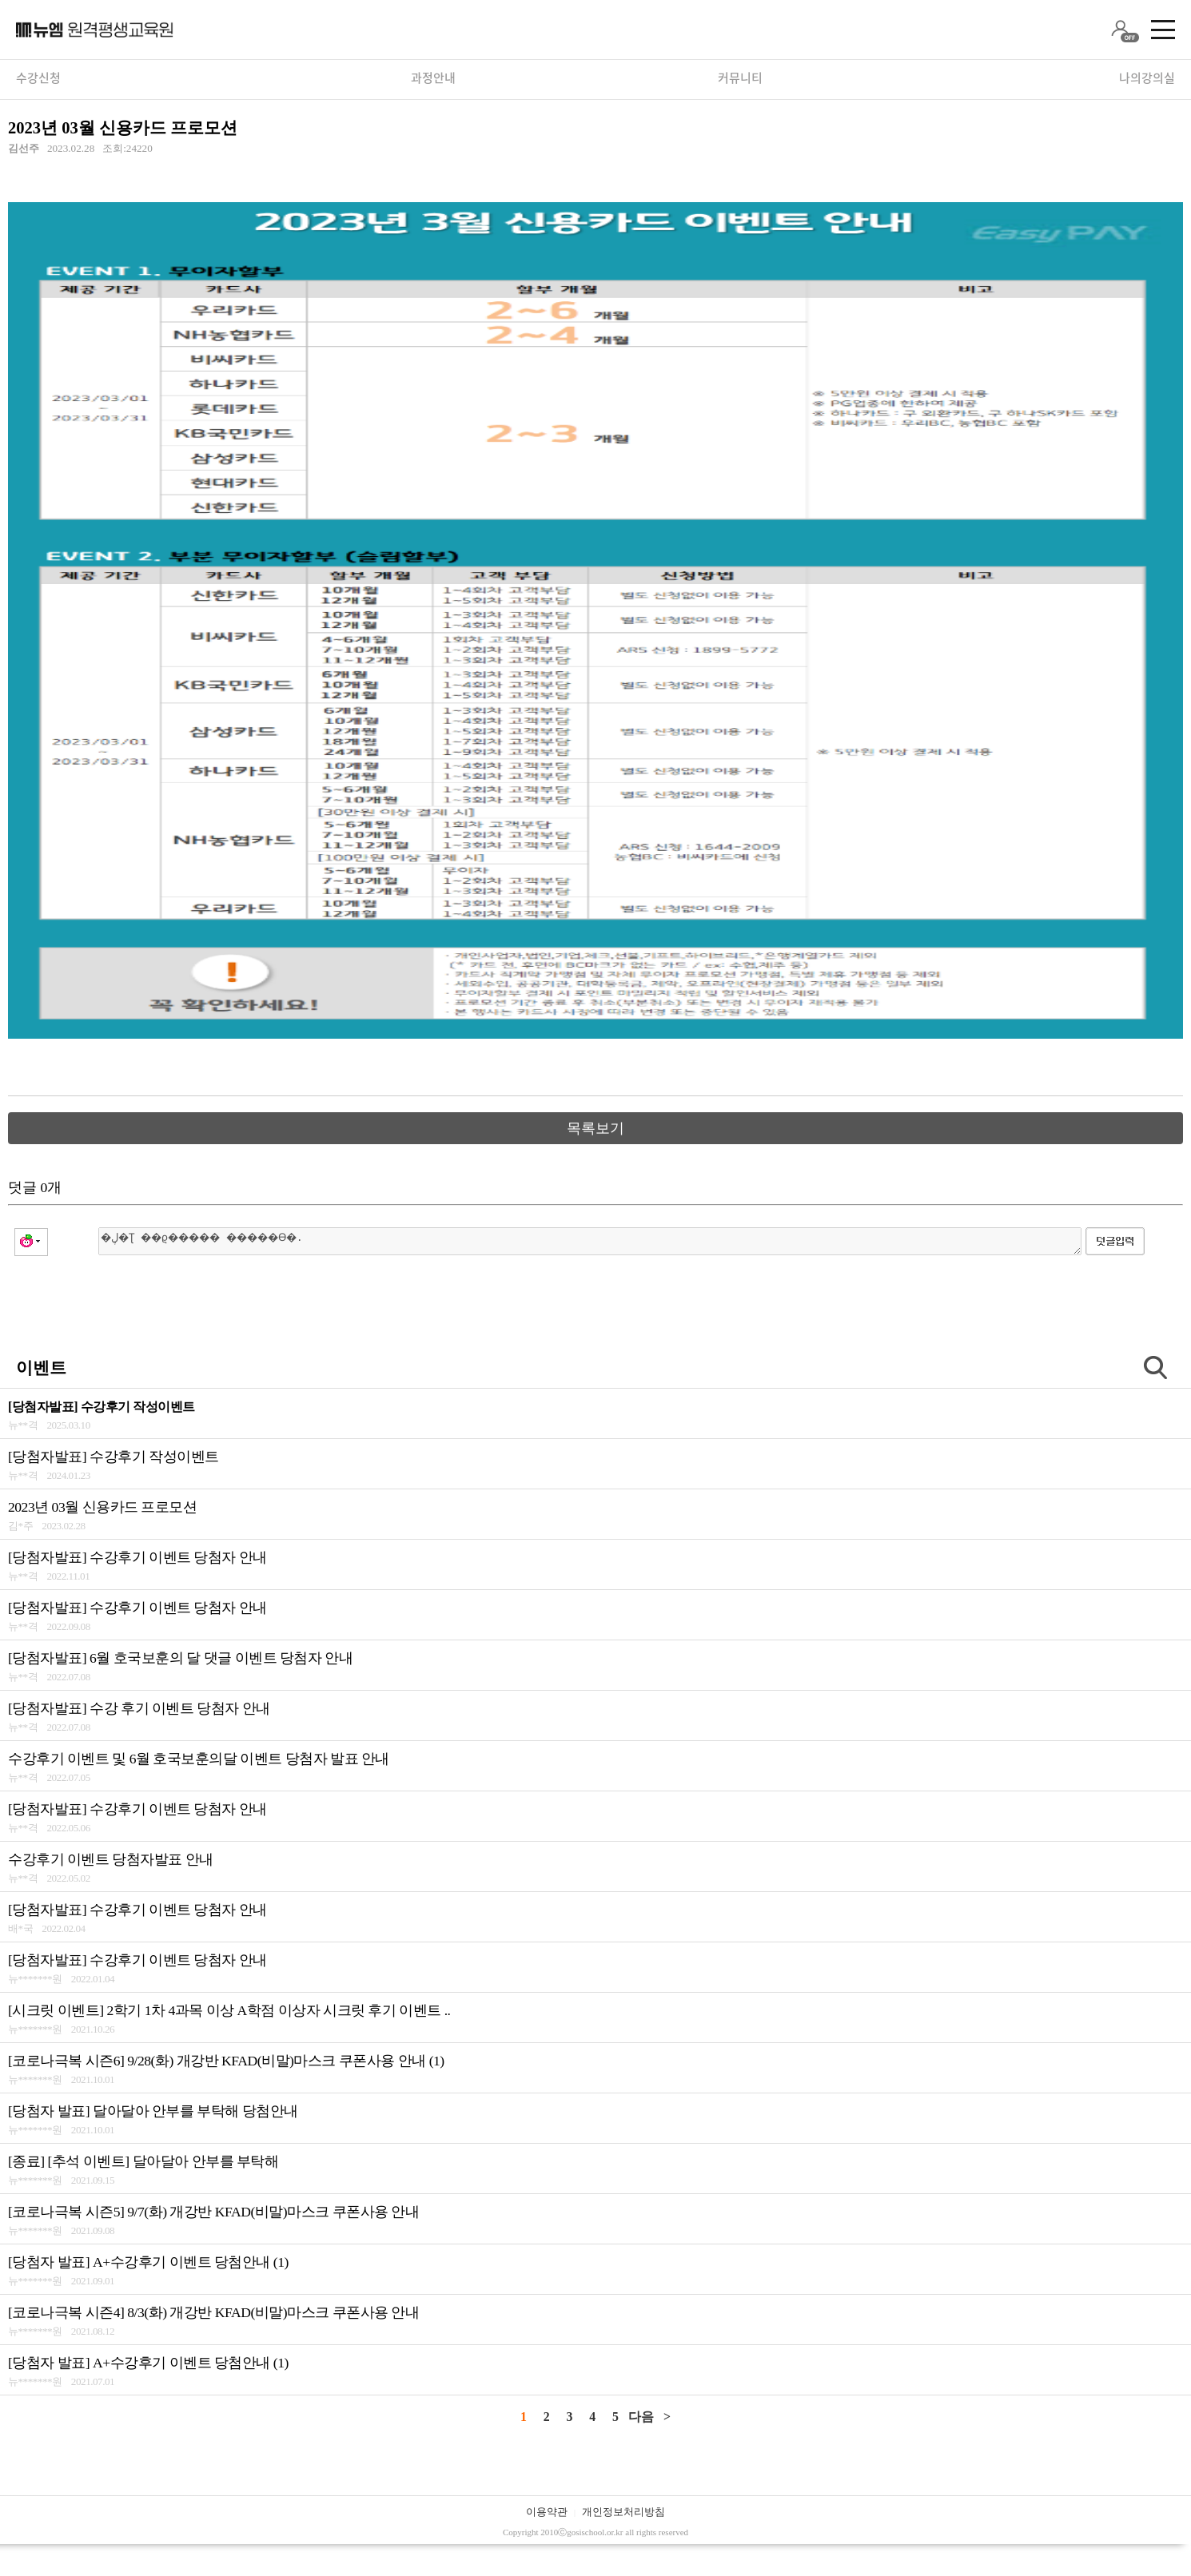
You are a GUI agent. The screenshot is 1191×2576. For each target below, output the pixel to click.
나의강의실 (1147, 77)
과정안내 (433, 77)
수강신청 (38, 77)
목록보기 (595, 1128)
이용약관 (547, 2512)
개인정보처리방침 (623, 2512)
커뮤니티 (740, 77)
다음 (641, 2416)
